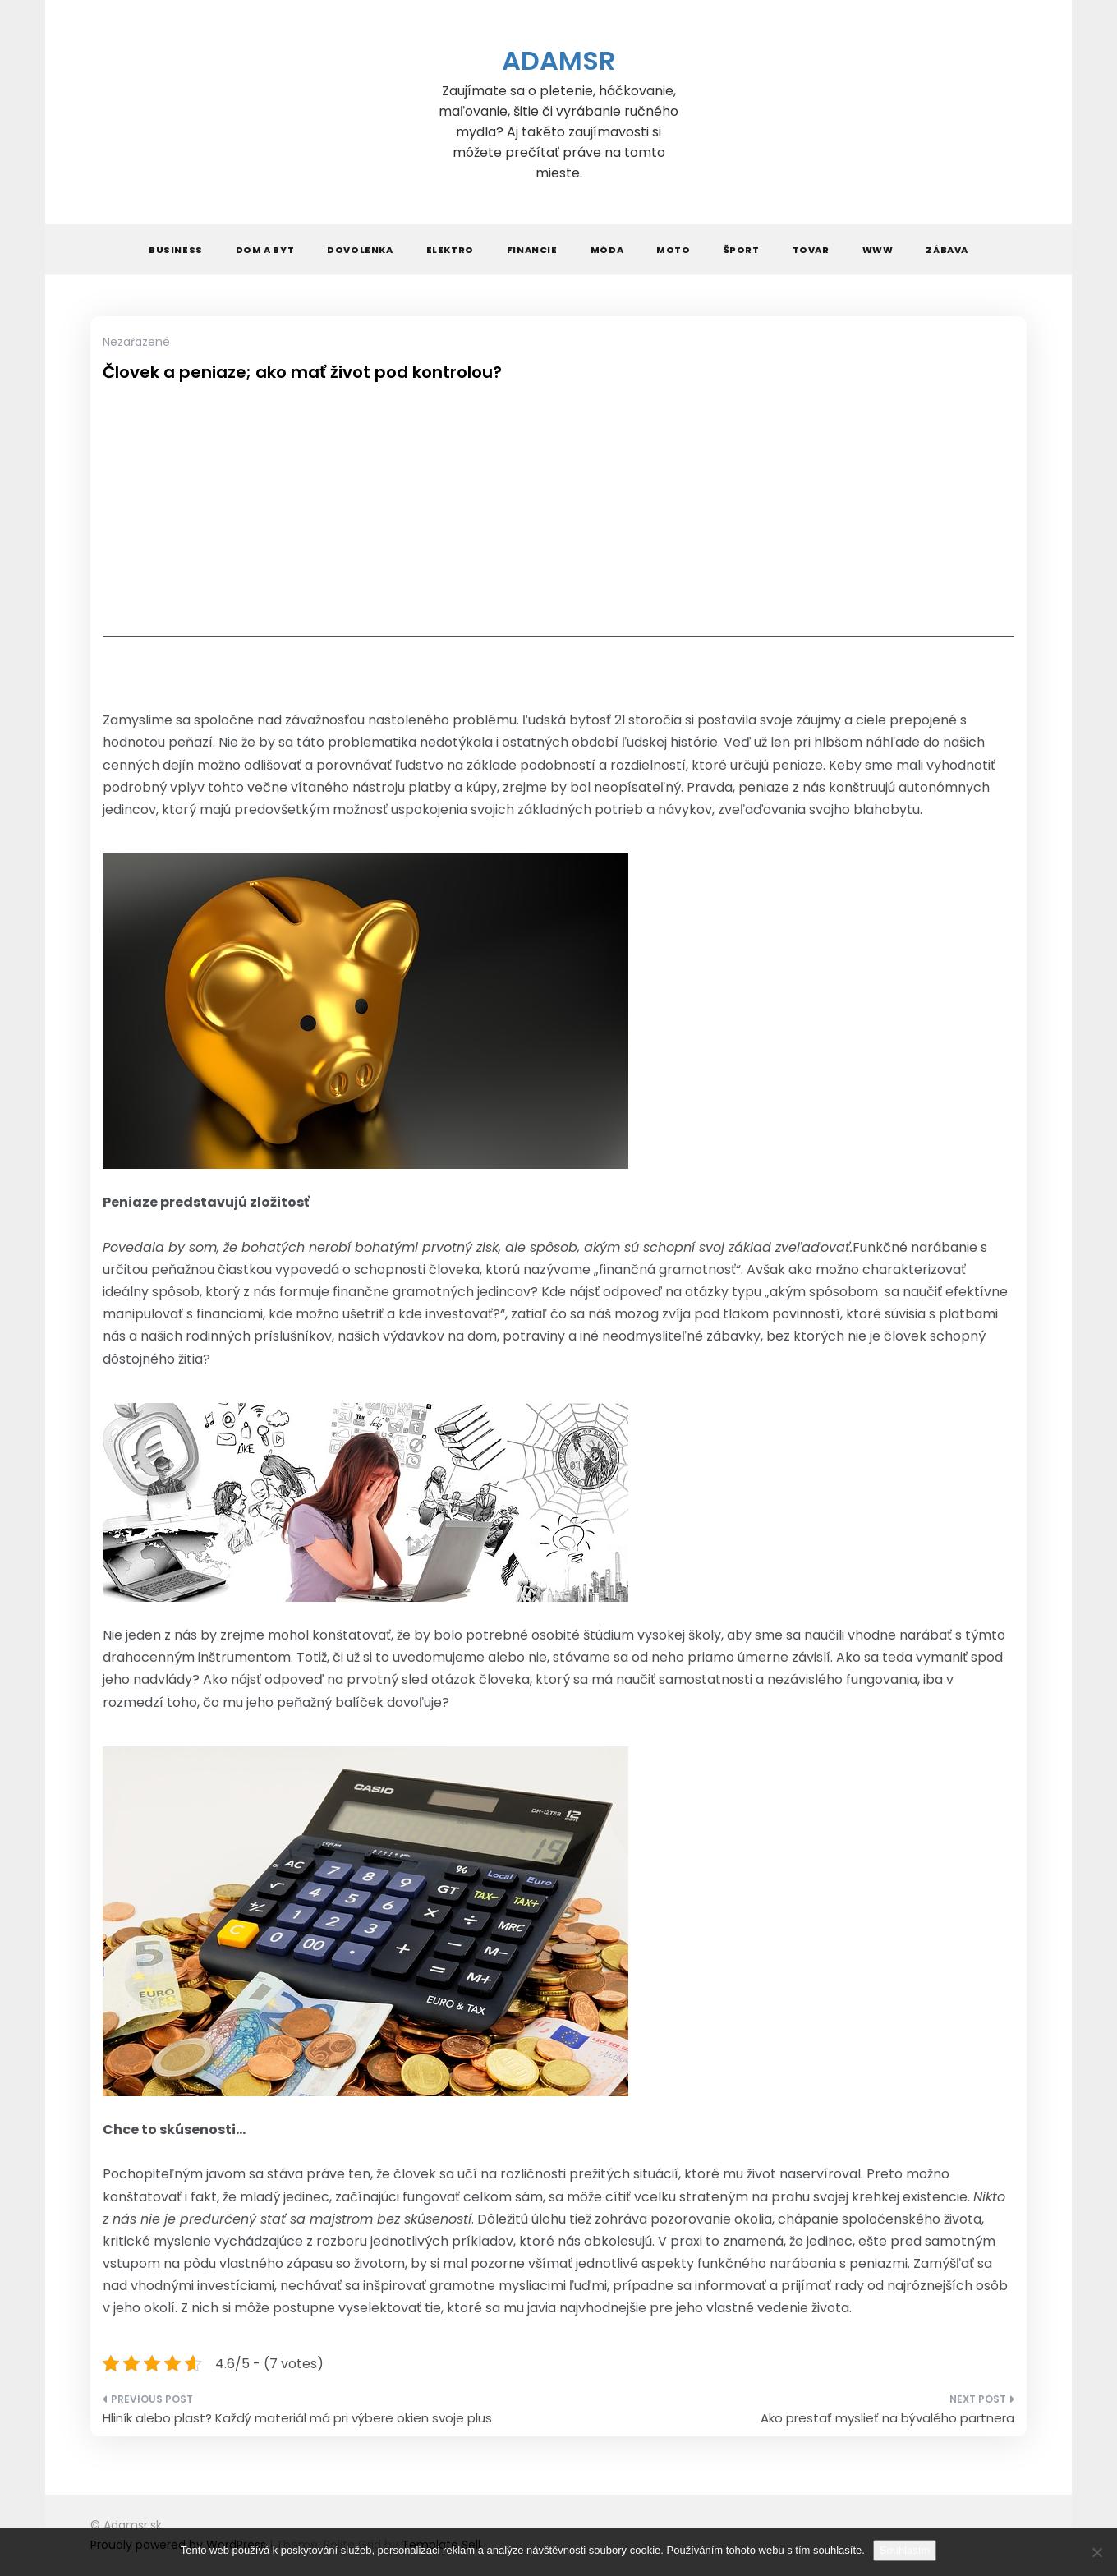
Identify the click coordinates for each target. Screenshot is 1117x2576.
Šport (742, 249)
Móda (607, 249)
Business (176, 249)
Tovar (811, 249)
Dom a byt (265, 249)
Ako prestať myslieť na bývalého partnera (887, 2417)
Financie (532, 249)
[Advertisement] (558, 522)
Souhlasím (905, 2550)
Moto (673, 249)
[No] (1096, 2552)
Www (878, 249)
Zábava (947, 249)
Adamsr (558, 60)
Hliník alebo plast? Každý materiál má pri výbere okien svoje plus (297, 2417)
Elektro (450, 249)
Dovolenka (360, 249)
